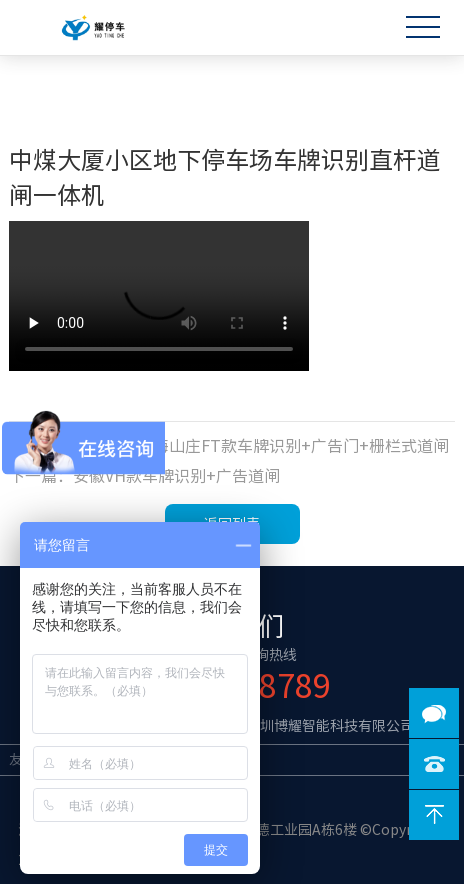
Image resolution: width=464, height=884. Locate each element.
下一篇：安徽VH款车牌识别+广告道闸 (144, 476)
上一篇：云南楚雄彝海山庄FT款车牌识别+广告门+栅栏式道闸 (229, 446)
